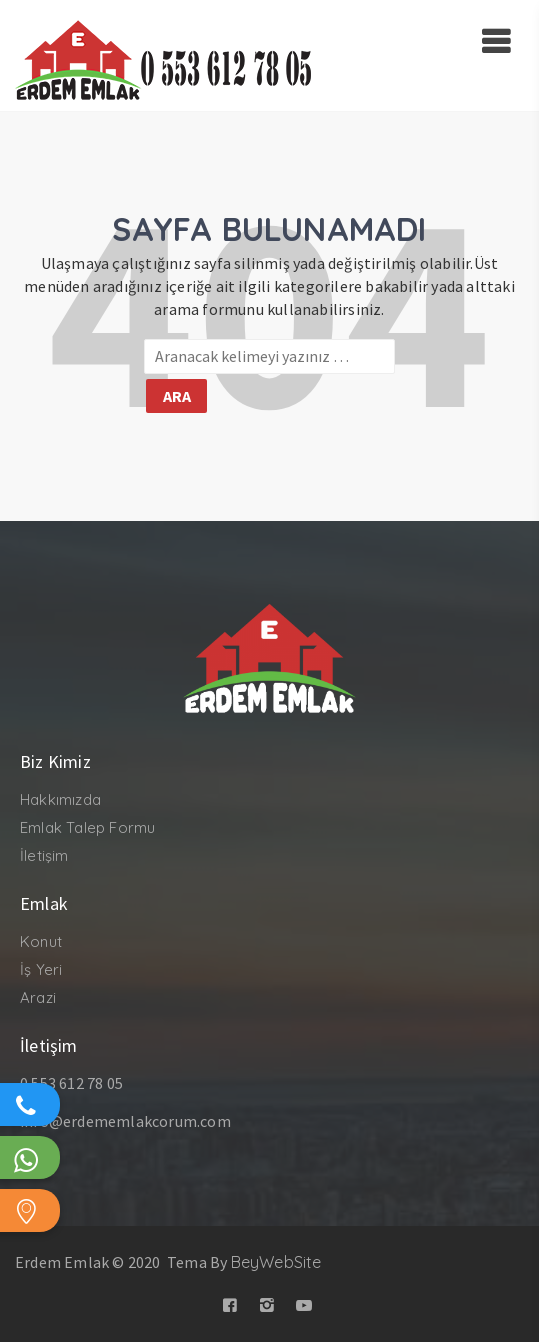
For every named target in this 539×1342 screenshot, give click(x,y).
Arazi (38, 997)
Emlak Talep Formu (87, 827)
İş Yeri (41, 969)
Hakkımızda (60, 799)
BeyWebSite (276, 1262)
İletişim (44, 855)
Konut (41, 941)
